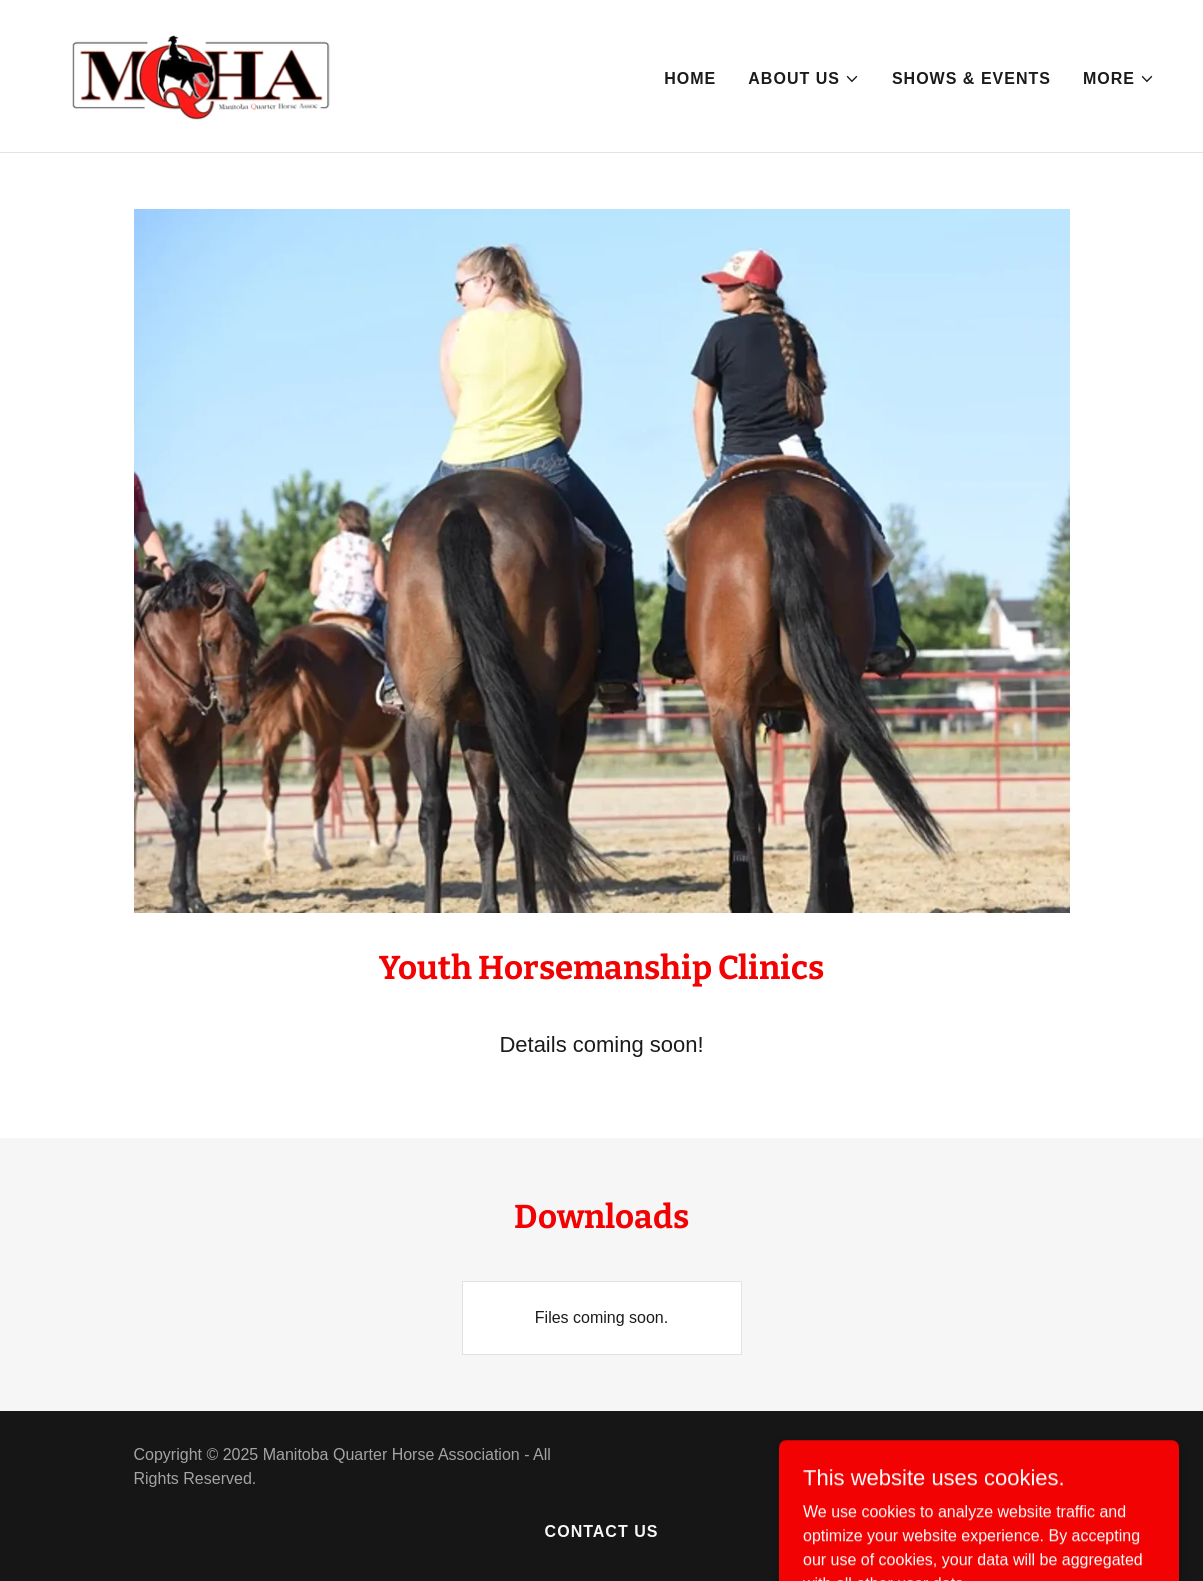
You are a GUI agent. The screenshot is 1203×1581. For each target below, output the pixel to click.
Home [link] (690, 78)
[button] (804, 79)
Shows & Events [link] (971, 78)
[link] (199, 74)
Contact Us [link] (602, 1531)
